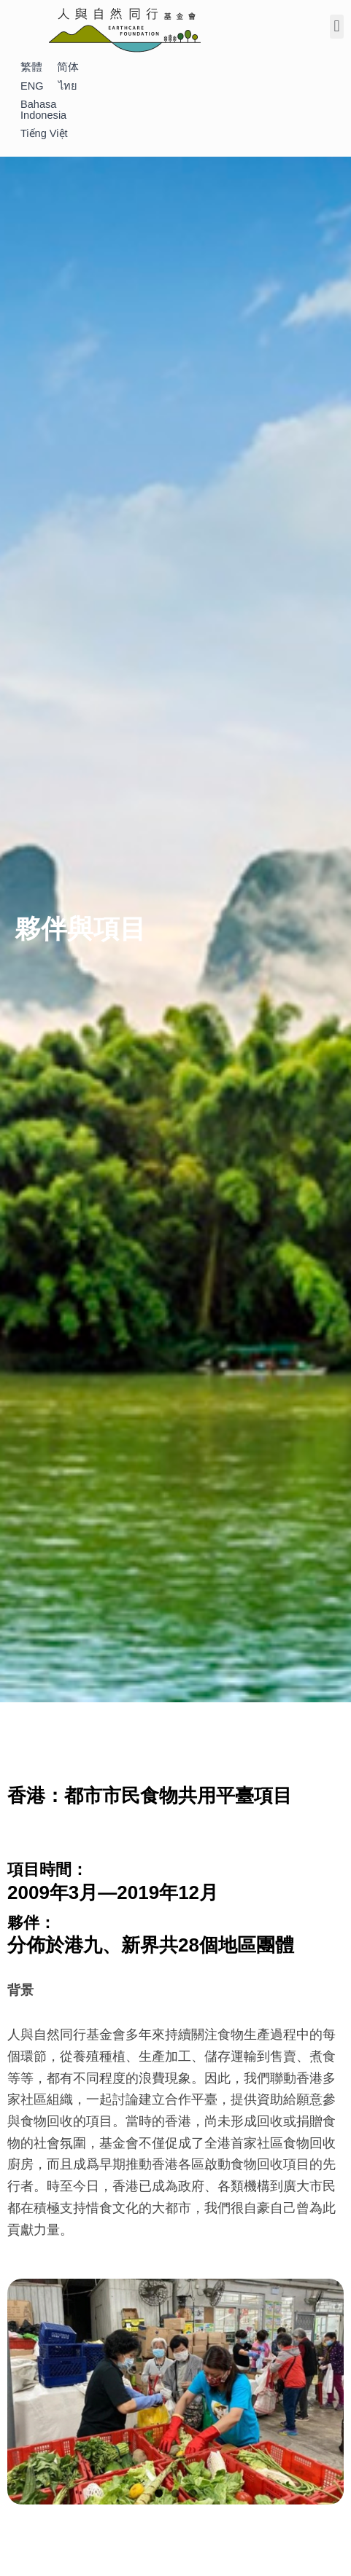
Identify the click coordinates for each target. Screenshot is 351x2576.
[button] (337, 27)
